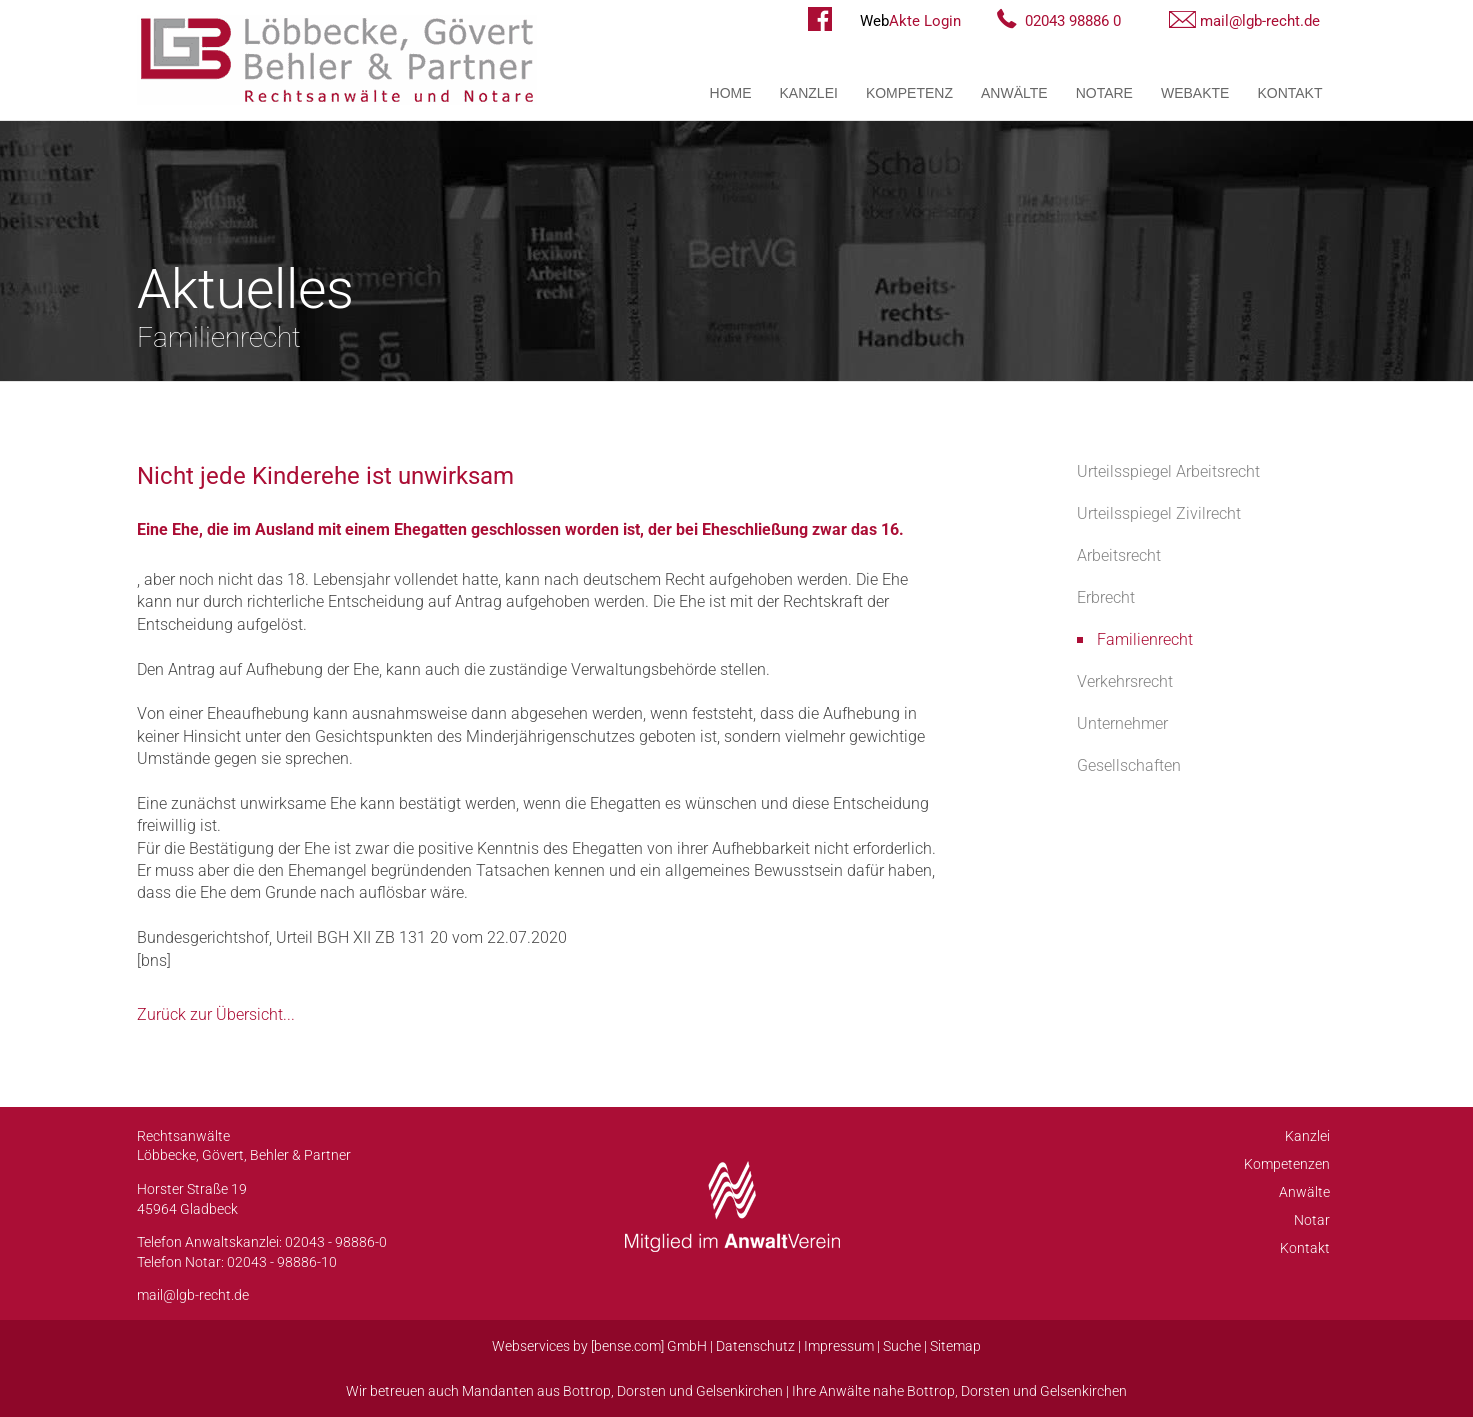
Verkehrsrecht (1125, 681)
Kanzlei (809, 93)
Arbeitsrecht (1119, 555)
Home (731, 93)
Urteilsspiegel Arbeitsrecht (1168, 471)
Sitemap (955, 1346)
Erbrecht (1106, 597)
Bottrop (587, 1391)
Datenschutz (755, 1346)
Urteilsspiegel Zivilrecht (1159, 513)
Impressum (839, 1346)
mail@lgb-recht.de (1260, 21)
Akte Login (910, 21)
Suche (902, 1346)
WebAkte (1195, 93)
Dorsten (641, 1391)
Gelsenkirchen (739, 1391)
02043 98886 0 (1073, 21)
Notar (1312, 1220)
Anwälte (1014, 93)
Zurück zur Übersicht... (216, 1014)
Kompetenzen (1287, 1164)
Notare (1104, 93)
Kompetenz (909, 93)
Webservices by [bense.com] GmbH (599, 1346)
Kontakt (1289, 93)
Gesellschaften (1129, 765)
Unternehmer (1122, 723)
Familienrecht (1145, 639)
